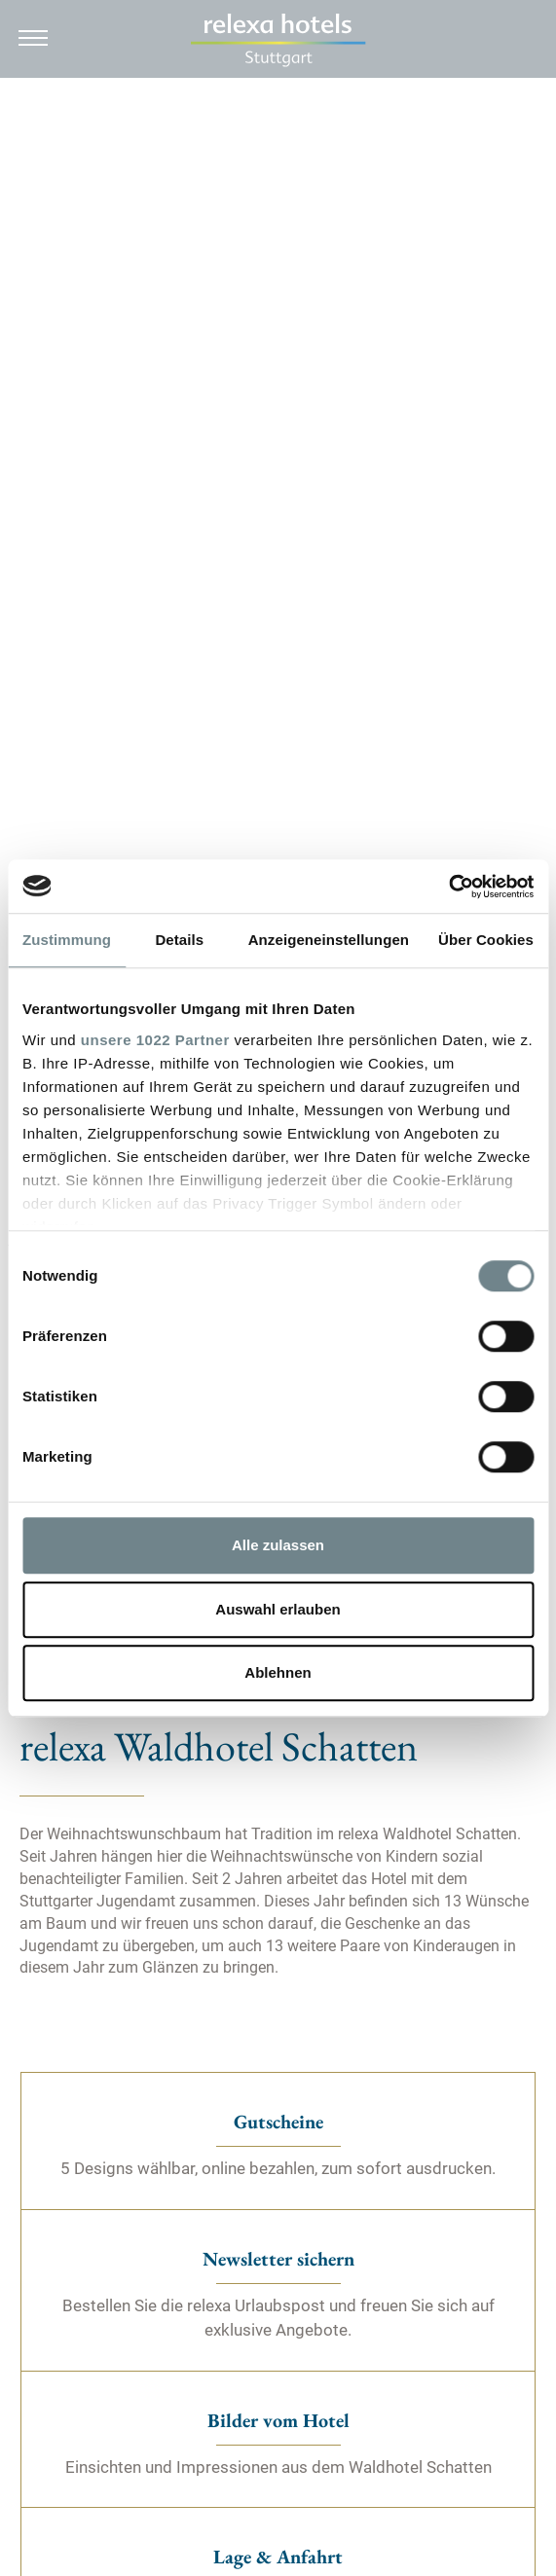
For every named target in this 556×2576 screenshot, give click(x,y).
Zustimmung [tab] (66, 939)
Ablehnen (277, 1672)
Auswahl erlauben (277, 1609)
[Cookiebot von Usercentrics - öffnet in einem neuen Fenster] (448, 886)
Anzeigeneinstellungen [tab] (328, 939)
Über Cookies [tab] (486, 939)
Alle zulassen (278, 1545)
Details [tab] (179, 939)
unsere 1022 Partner (155, 1040)
